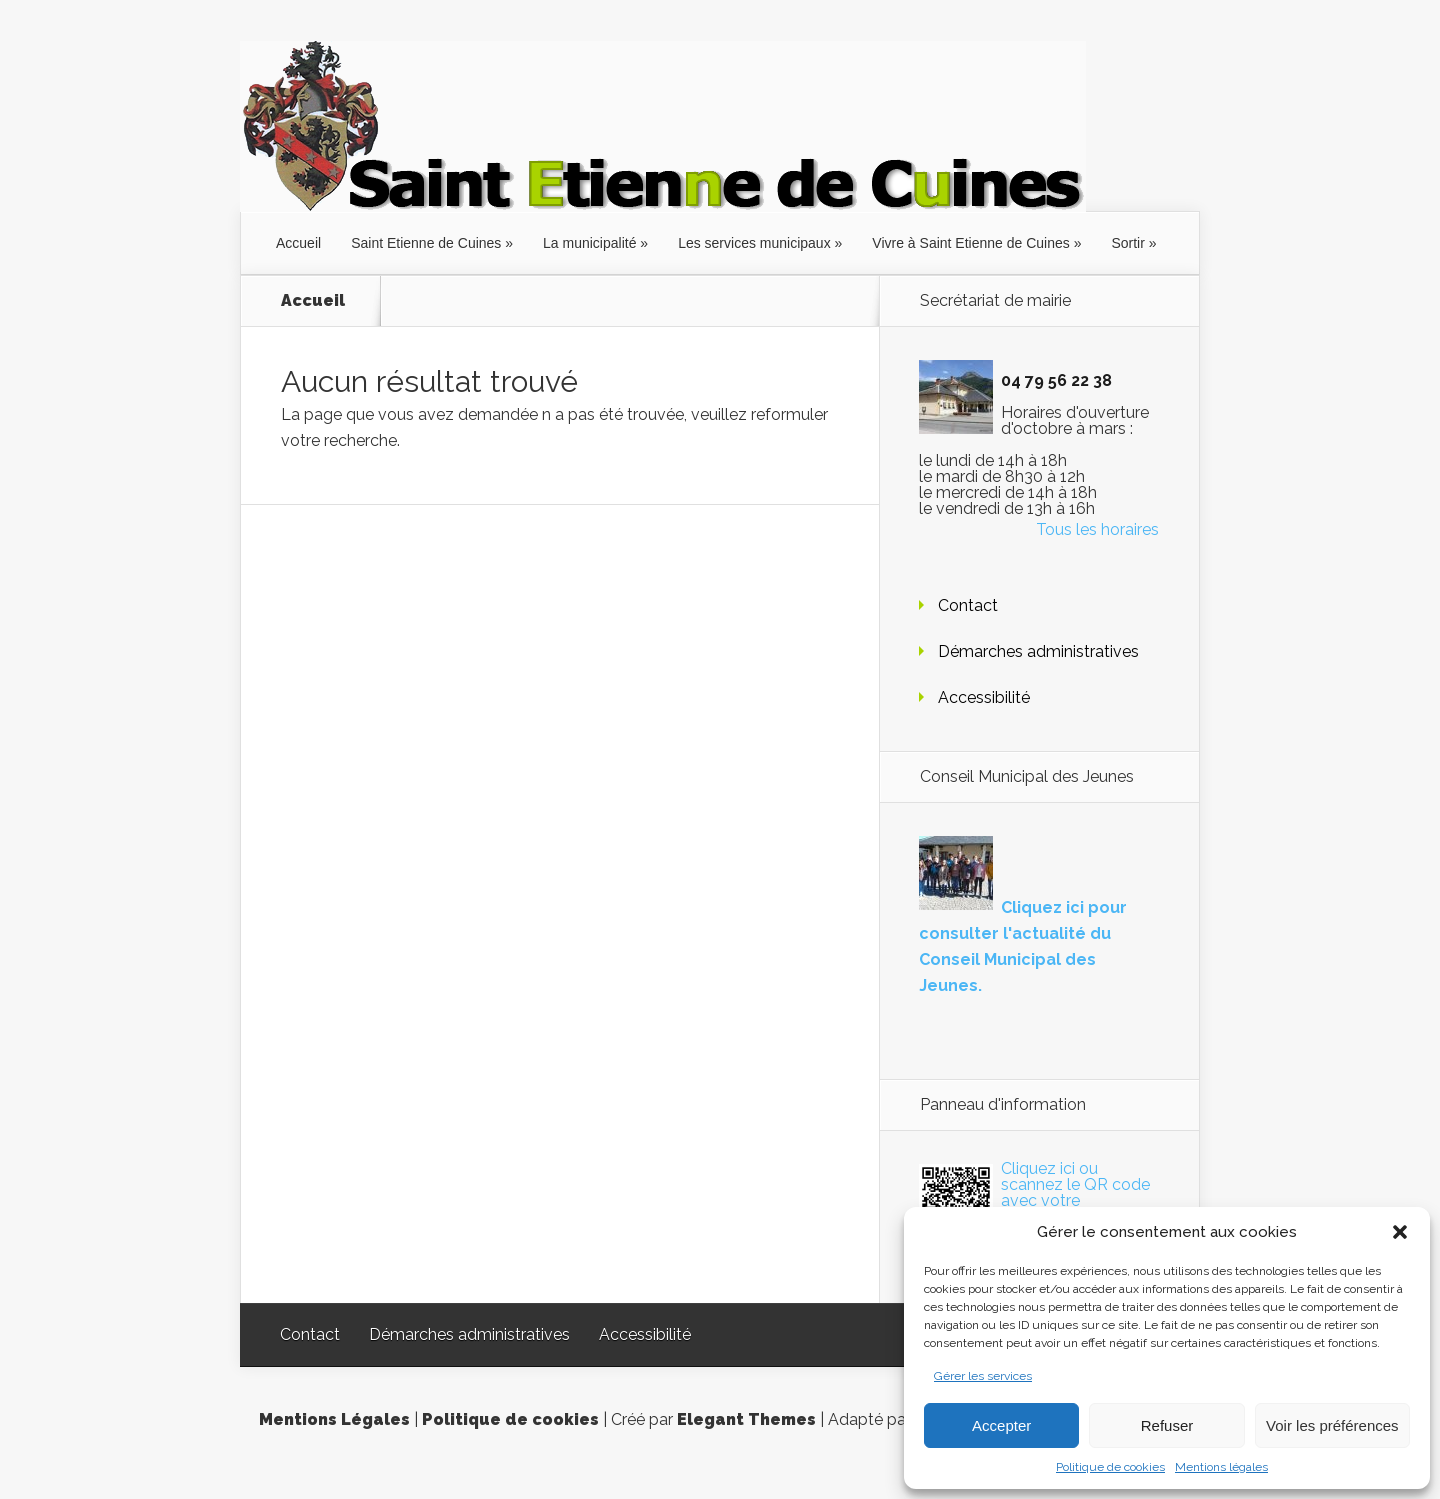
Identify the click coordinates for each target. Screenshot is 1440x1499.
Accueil (298, 243)
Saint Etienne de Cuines (426, 243)
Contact (968, 605)
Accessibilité (984, 697)
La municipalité (589, 243)
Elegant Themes (746, 1419)
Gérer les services (983, 1376)
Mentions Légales (334, 1419)
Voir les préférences (1332, 1425)
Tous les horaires (1097, 529)
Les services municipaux (754, 243)
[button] (1400, 1232)
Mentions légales (1221, 1467)
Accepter (1001, 1425)
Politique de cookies (1110, 1467)
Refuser (1167, 1425)
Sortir (1127, 243)
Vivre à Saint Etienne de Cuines (970, 243)
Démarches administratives (1038, 651)
